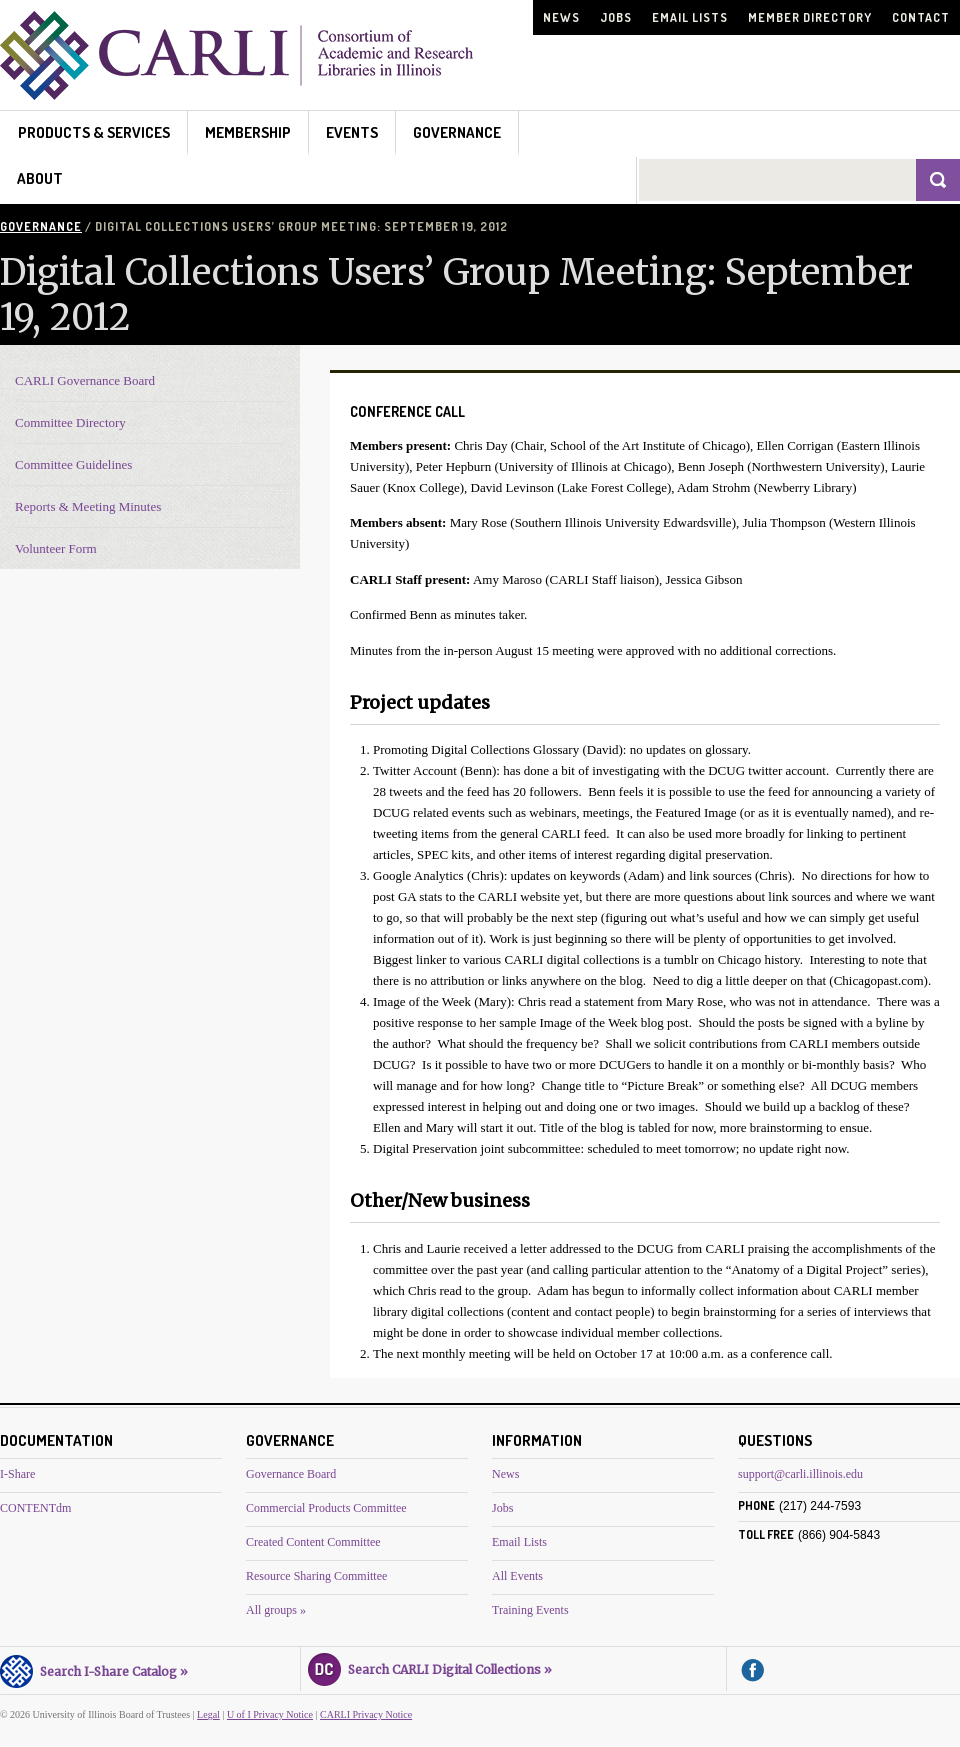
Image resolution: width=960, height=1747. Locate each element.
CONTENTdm (35, 1508)
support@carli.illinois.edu (800, 1474)
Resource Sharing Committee (316, 1576)
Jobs (616, 17)
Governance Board (291, 1474)
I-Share (17, 1474)
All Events (517, 1576)
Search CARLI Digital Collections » (430, 1667)
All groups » (276, 1610)
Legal (208, 1714)
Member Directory (810, 17)
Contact (921, 17)
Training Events (530, 1610)
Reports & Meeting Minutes (88, 506)
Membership (248, 132)
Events (352, 132)
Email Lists (690, 17)
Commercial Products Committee (326, 1508)
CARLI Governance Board (85, 380)
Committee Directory (70, 422)
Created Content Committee (313, 1542)
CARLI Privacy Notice (366, 1714)
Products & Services (94, 132)
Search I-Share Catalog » (94, 1669)
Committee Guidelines (73, 464)
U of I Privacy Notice (270, 1714)
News (561, 17)
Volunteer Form (56, 548)
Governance (457, 132)
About (40, 178)
